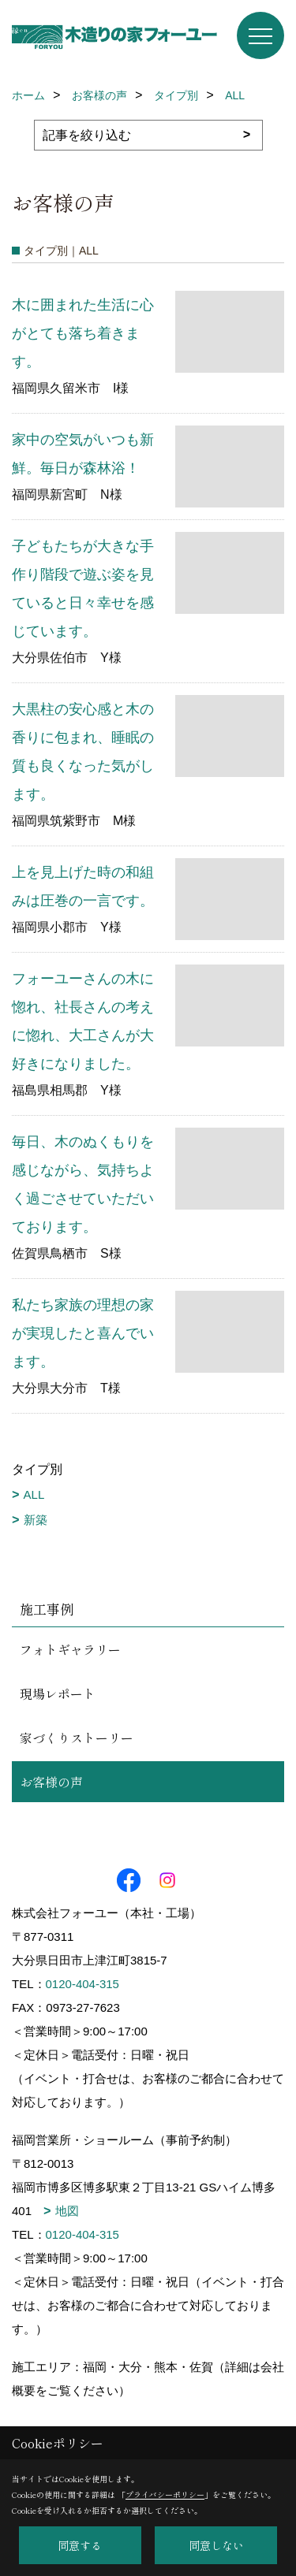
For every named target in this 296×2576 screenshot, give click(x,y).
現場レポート (58, 1693)
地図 (67, 2210)
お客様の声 (51, 1781)
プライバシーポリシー (165, 2494)
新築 (35, 1519)
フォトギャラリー (70, 1649)
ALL (34, 1494)
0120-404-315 (82, 1984)
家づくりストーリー (76, 1737)
